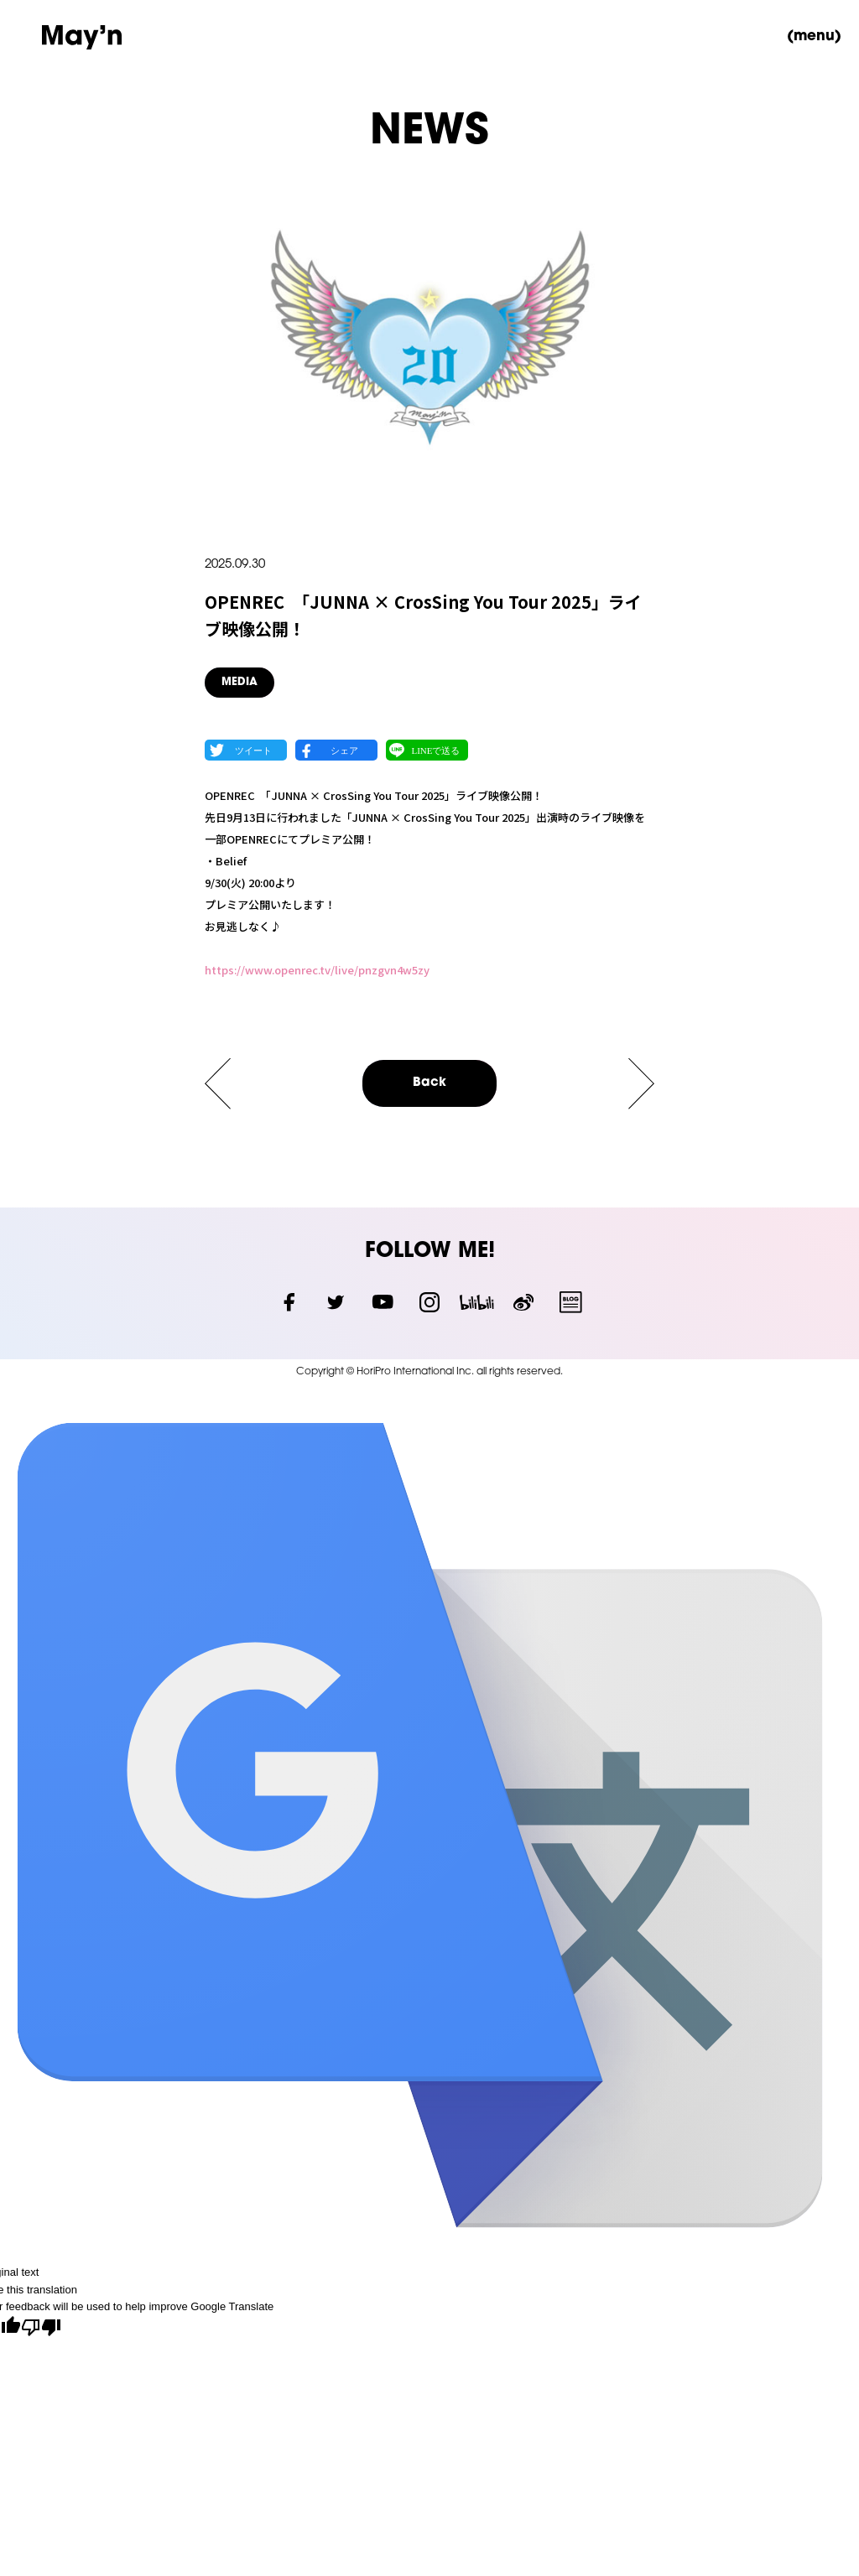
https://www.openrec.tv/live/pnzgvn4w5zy (317, 970)
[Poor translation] (41, 2329)
